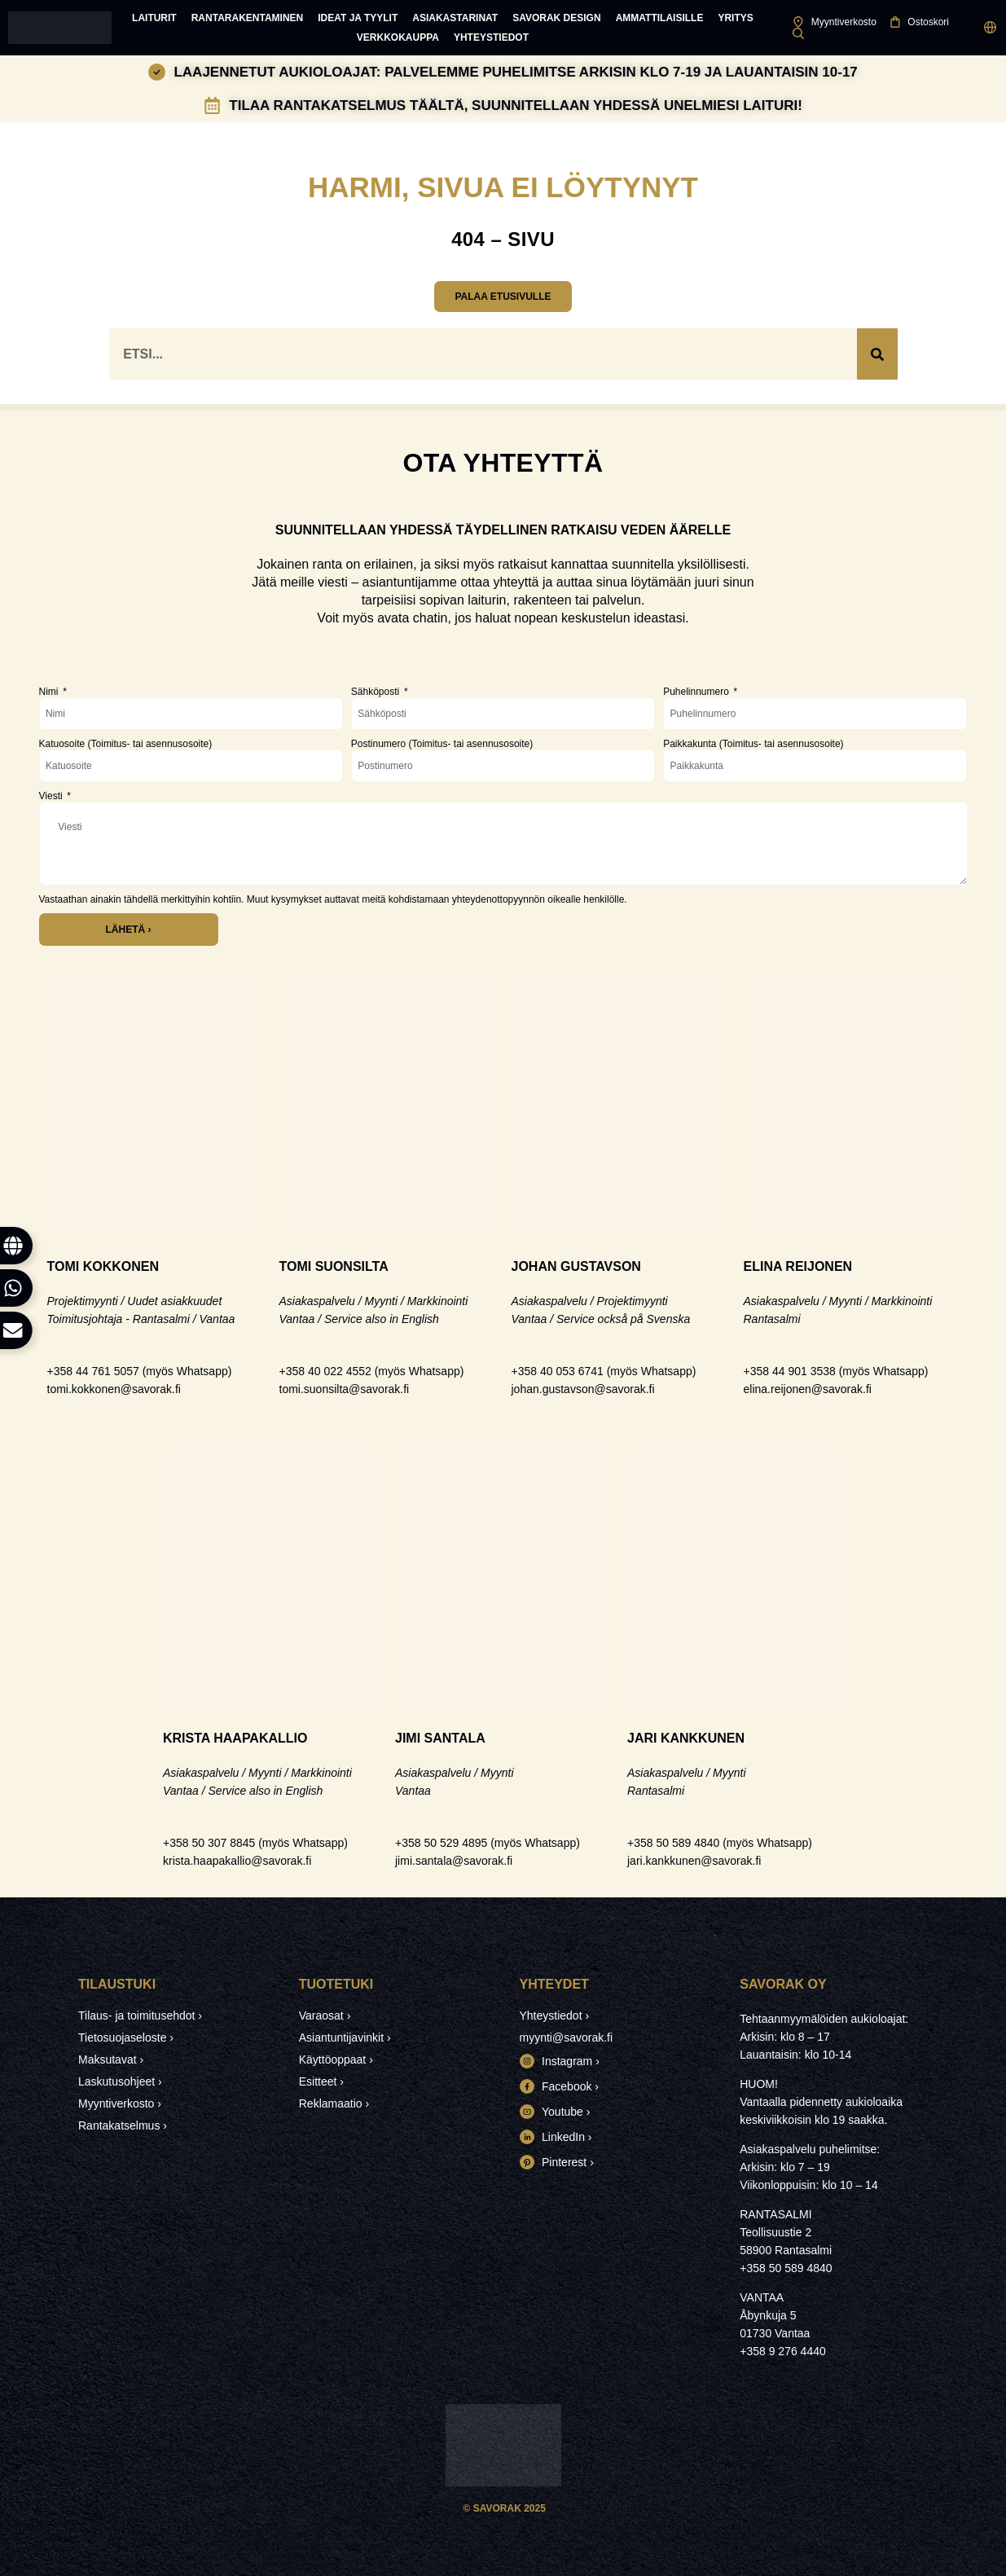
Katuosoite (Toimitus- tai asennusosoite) (126, 744)
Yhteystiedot (491, 37)
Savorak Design (556, 18)
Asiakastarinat (455, 18)
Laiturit (154, 18)
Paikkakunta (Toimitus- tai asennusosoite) (753, 744)
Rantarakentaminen (247, 18)
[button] (990, 28)
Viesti (52, 796)
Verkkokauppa (398, 37)
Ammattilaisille (660, 18)
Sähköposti (376, 691)
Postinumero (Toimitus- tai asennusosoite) (442, 744)
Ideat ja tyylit (358, 18)
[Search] (877, 354)
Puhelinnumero (697, 691)
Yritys (735, 18)
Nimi (50, 691)
